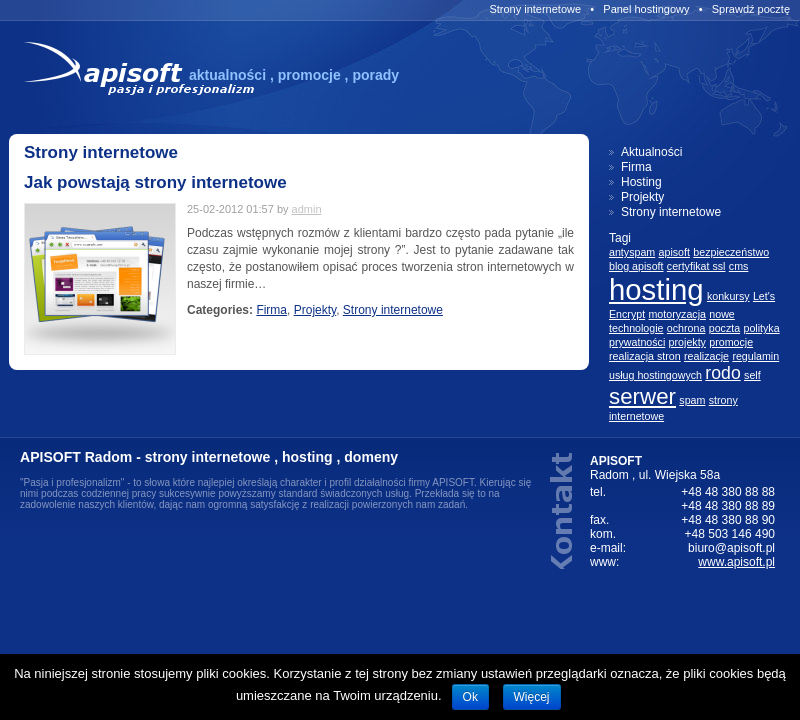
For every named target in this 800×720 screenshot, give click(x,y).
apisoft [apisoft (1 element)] (674, 252)
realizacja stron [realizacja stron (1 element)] (645, 356)
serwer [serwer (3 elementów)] (642, 396)
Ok (470, 697)
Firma (271, 310)
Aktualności (651, 152)
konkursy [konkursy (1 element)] (728, 296)
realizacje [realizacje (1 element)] (706, 356)
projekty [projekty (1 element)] (687, 342)
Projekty (315, 310)
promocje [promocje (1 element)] (731, 342)
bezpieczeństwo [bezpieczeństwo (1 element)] (731, 252)
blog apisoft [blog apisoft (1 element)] (636, 266)
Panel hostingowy (646, 9)
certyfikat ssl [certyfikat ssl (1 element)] (696, 266)
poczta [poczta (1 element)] (724, 328)
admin (307, 209)
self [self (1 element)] (752, 375)
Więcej (532, 697)
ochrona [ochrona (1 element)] (686, 328)
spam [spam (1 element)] (692, 400)
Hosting (641, 182)
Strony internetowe (535, 9)
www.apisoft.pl (736, 562)
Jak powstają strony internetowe (155, 182)
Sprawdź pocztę (751, 9)
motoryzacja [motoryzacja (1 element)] (676, 314)
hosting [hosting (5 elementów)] (656, 289)
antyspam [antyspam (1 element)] (632, 252)
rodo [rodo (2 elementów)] (722, 373)
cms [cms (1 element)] (739, 266)
